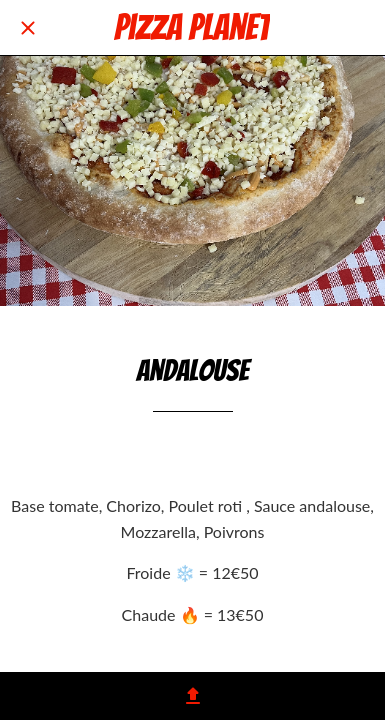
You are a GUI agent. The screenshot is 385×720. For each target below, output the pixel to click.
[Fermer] (28, 28)
